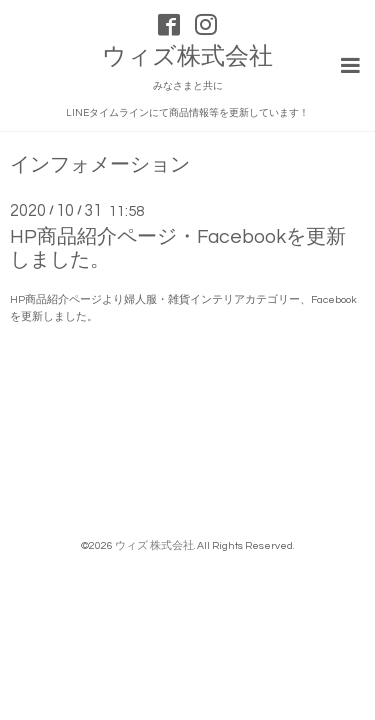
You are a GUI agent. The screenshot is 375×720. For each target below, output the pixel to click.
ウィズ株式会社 (187, 56)
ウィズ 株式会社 (154, 545)
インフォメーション (100, 165)
